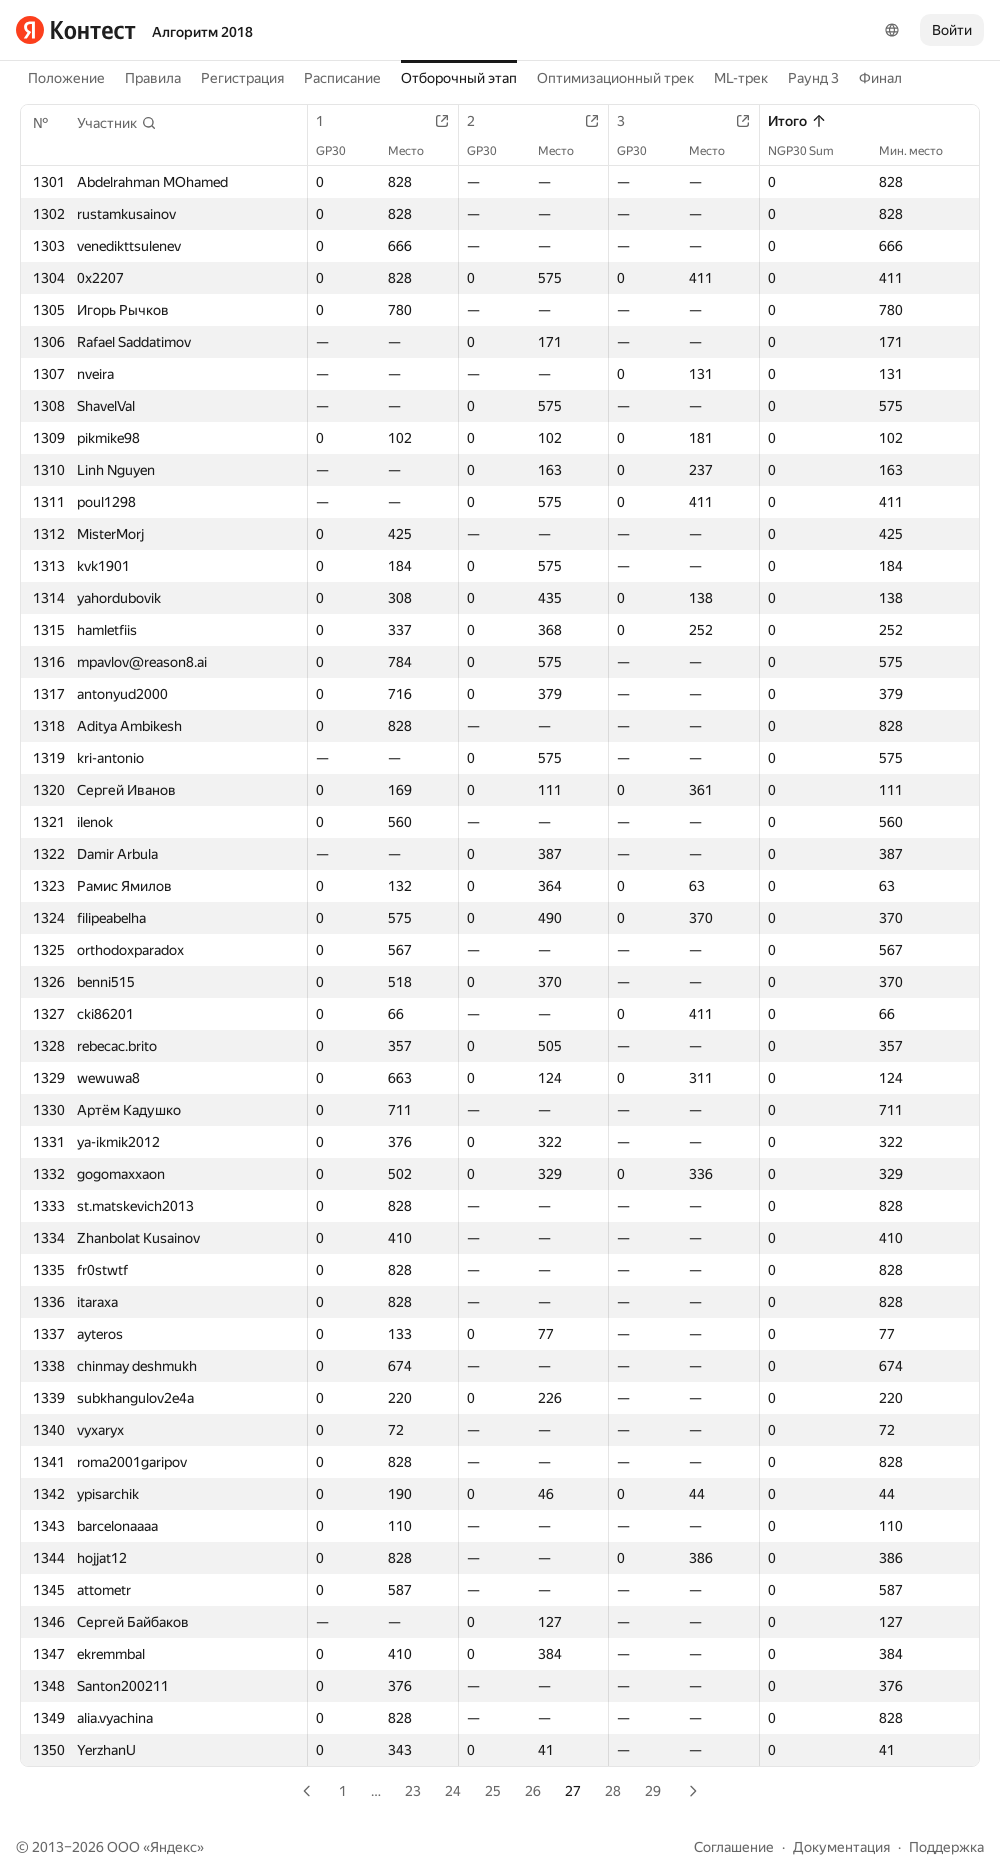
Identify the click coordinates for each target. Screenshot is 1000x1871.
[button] (117, 123)
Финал (880, 78)
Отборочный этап (459, 78)
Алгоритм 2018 (202, 32)
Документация (841, 1847)
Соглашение (734, 1847)
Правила (153, 78)
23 (413, 1791)
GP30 (341, 151)
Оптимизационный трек (615, 78)
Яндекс (173, 1847)
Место (416, 151)
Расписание (342, 78)
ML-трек (741, 78)
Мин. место (921, 151)
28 (613, 1791)
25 (493, 1791)
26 (533, 1791)
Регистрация (242, 78)
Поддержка (946, 1847)
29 (653, 1791)
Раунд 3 (813, 78)
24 (453, 1791)
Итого (797, 121)
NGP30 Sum (811, 151)
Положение (66, 78)
